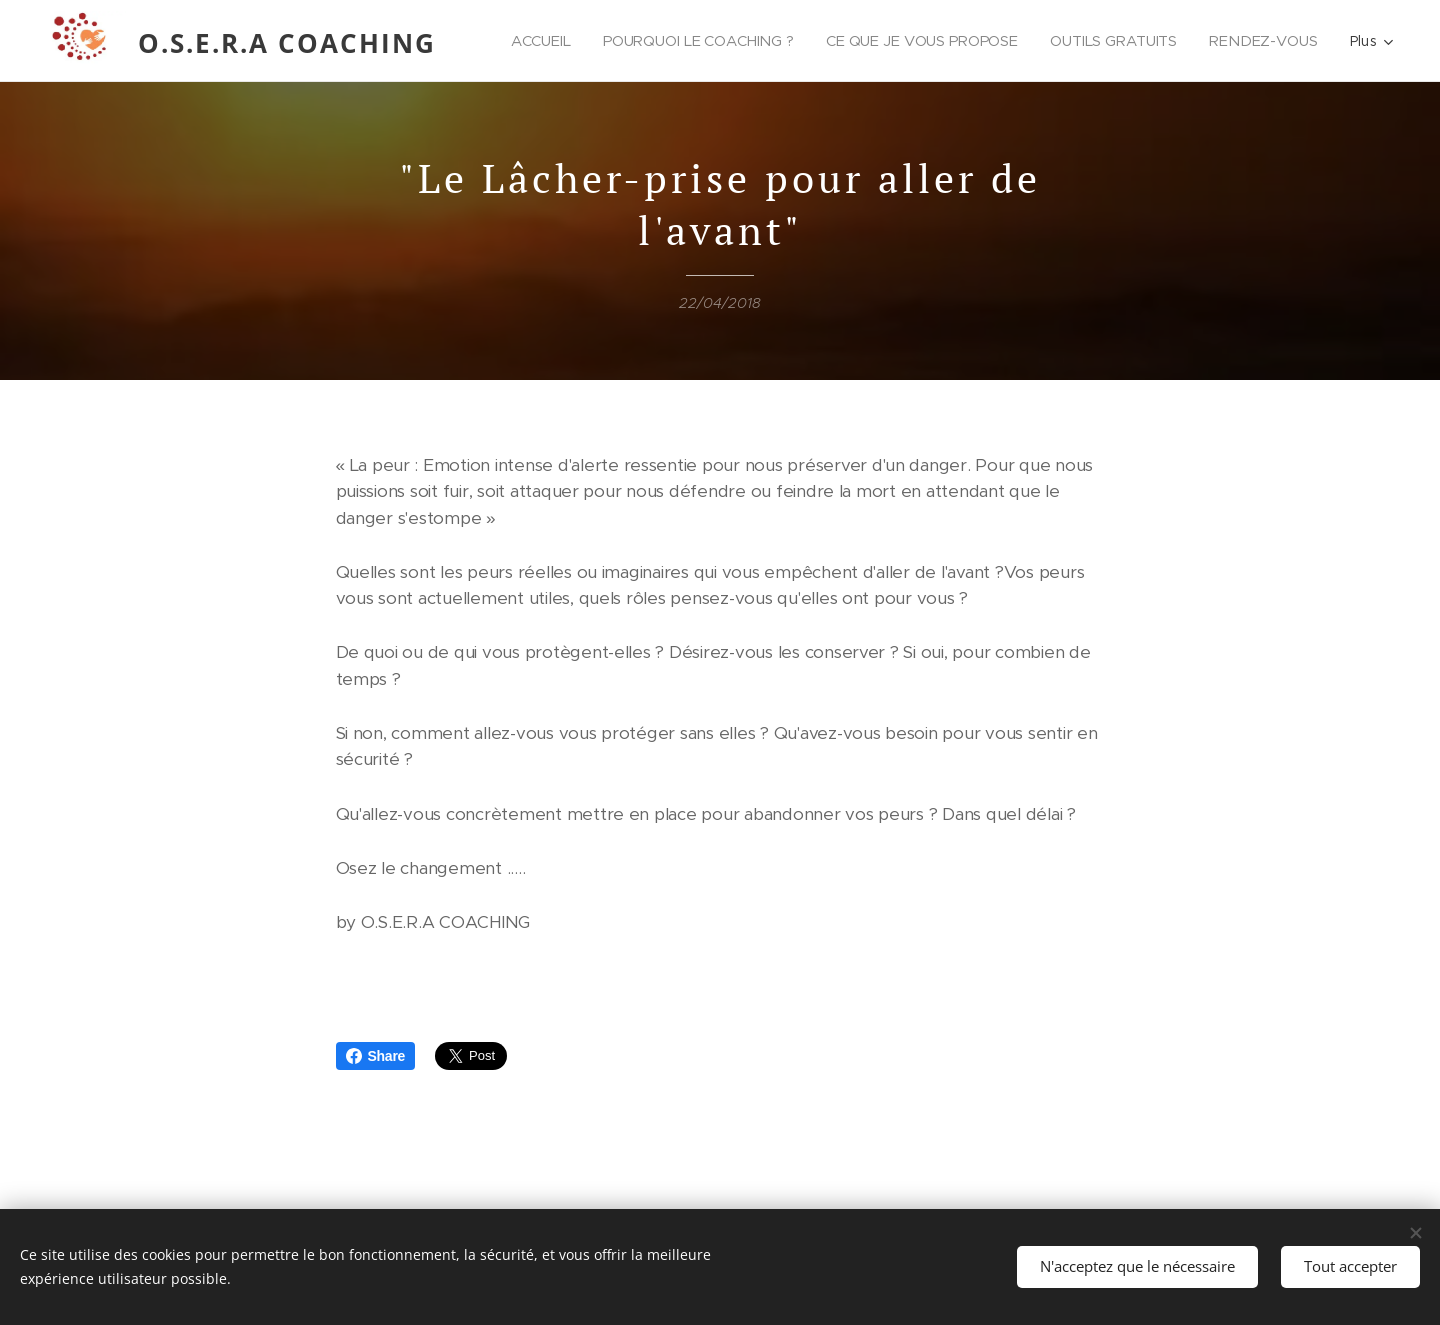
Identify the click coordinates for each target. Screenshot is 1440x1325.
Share (376, 1056)
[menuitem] (669, 41)
